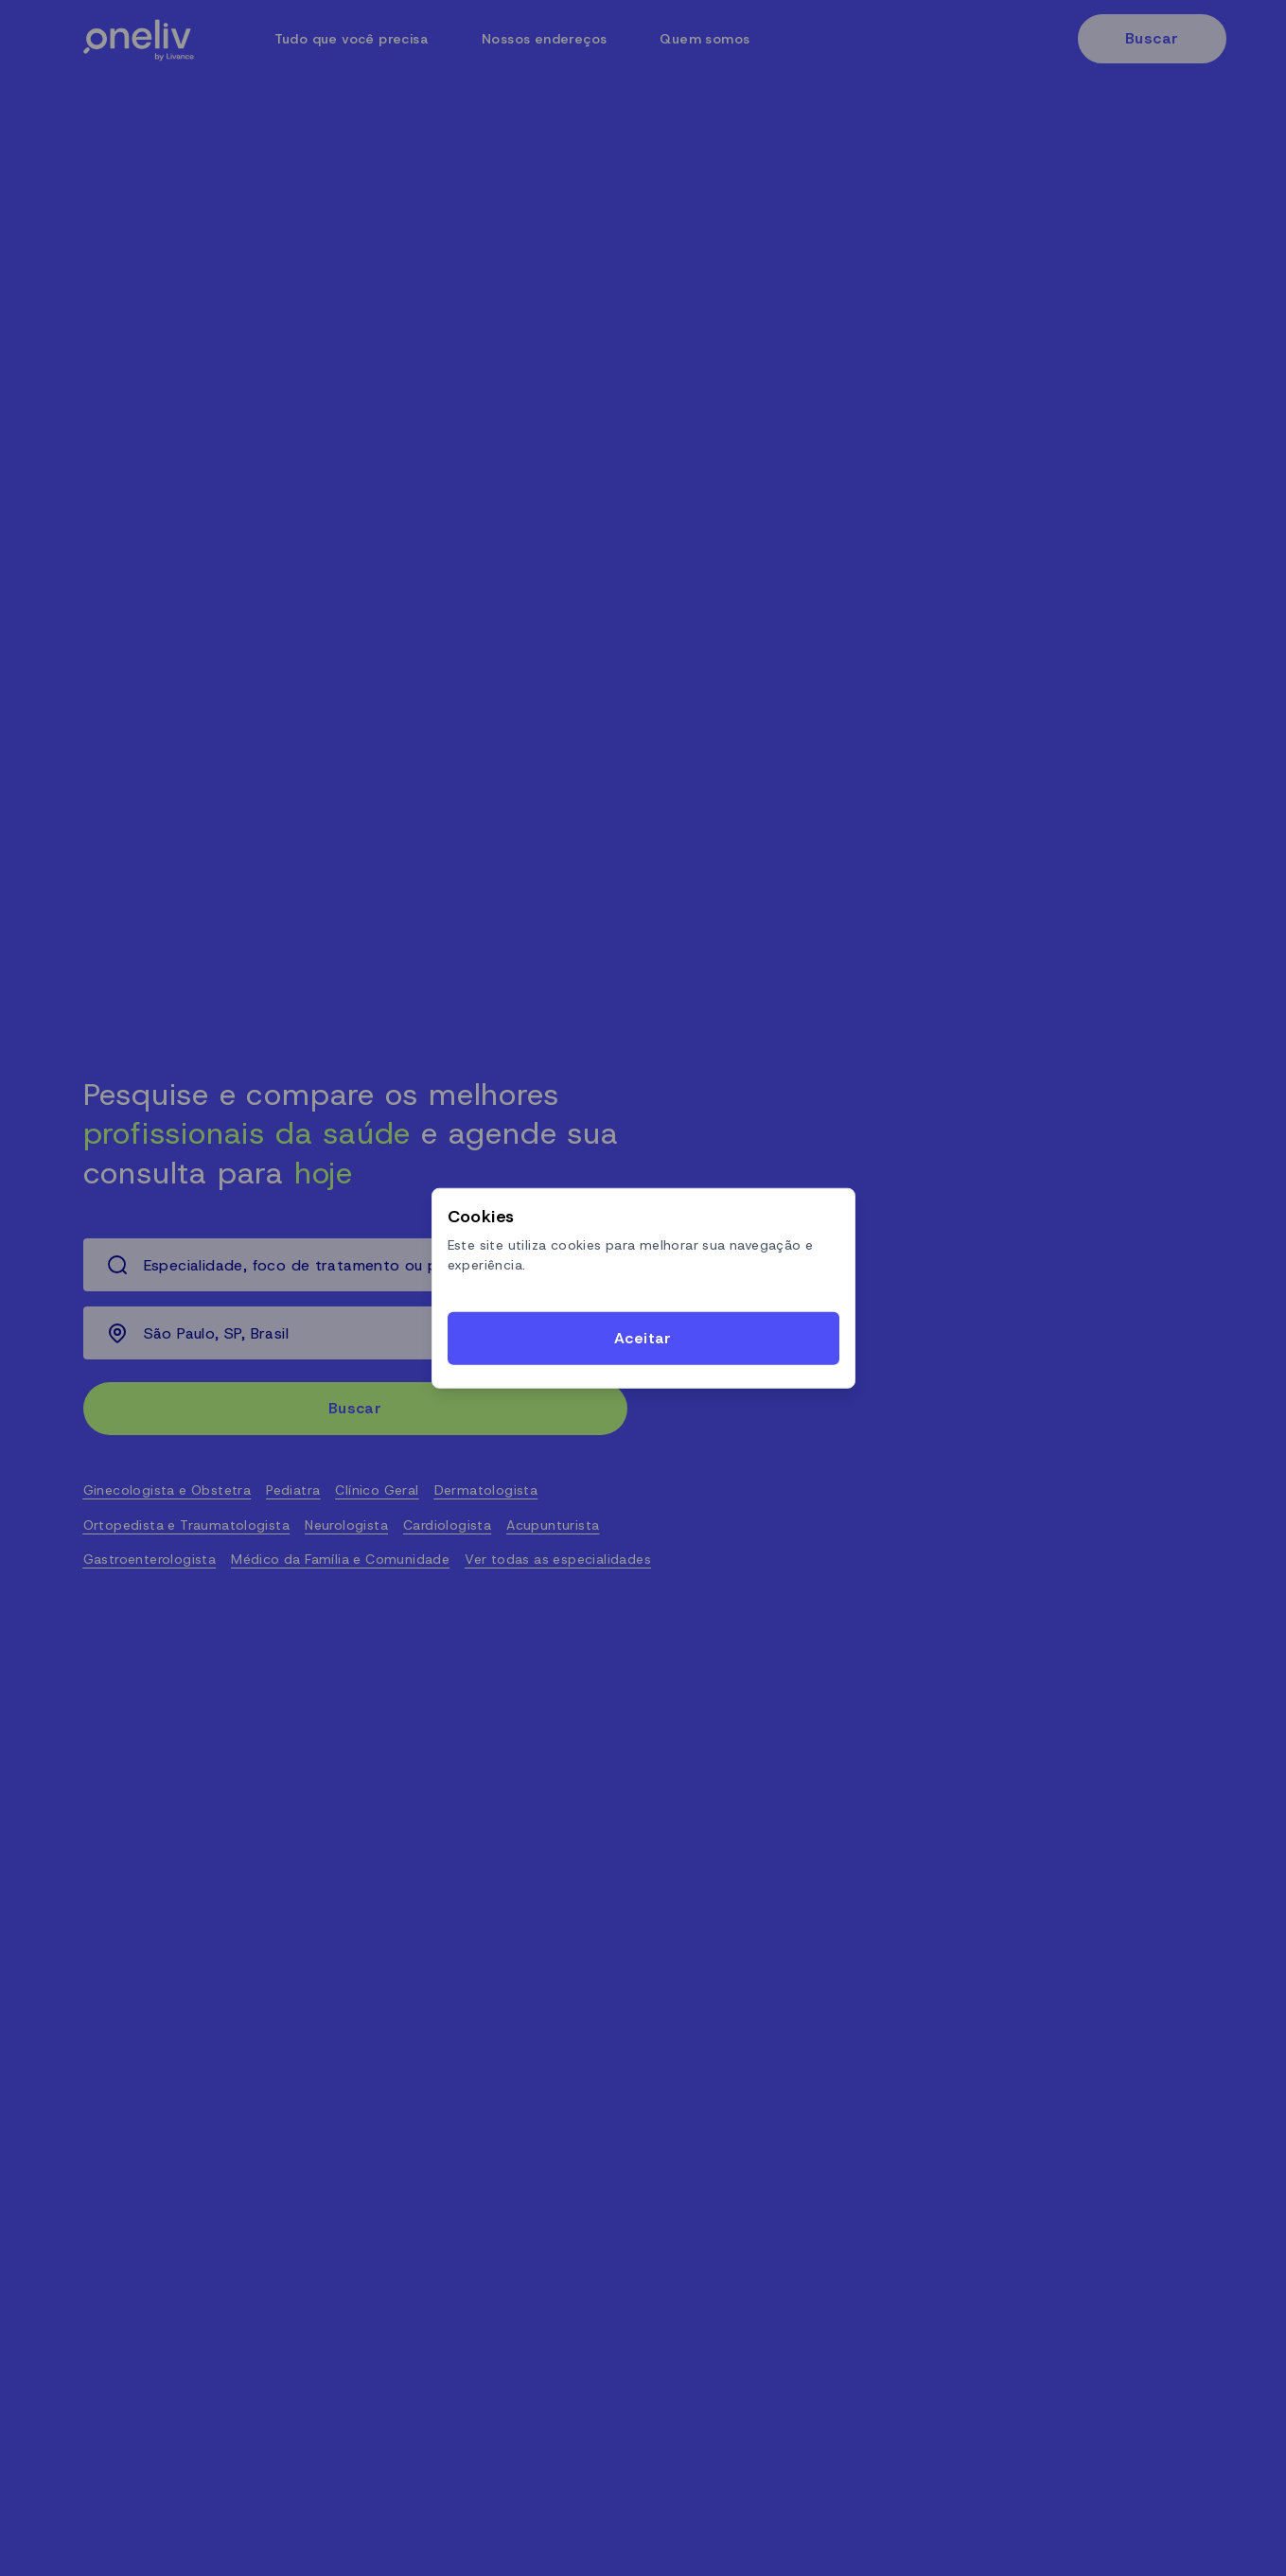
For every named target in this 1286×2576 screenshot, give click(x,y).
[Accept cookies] (643, 1338)
